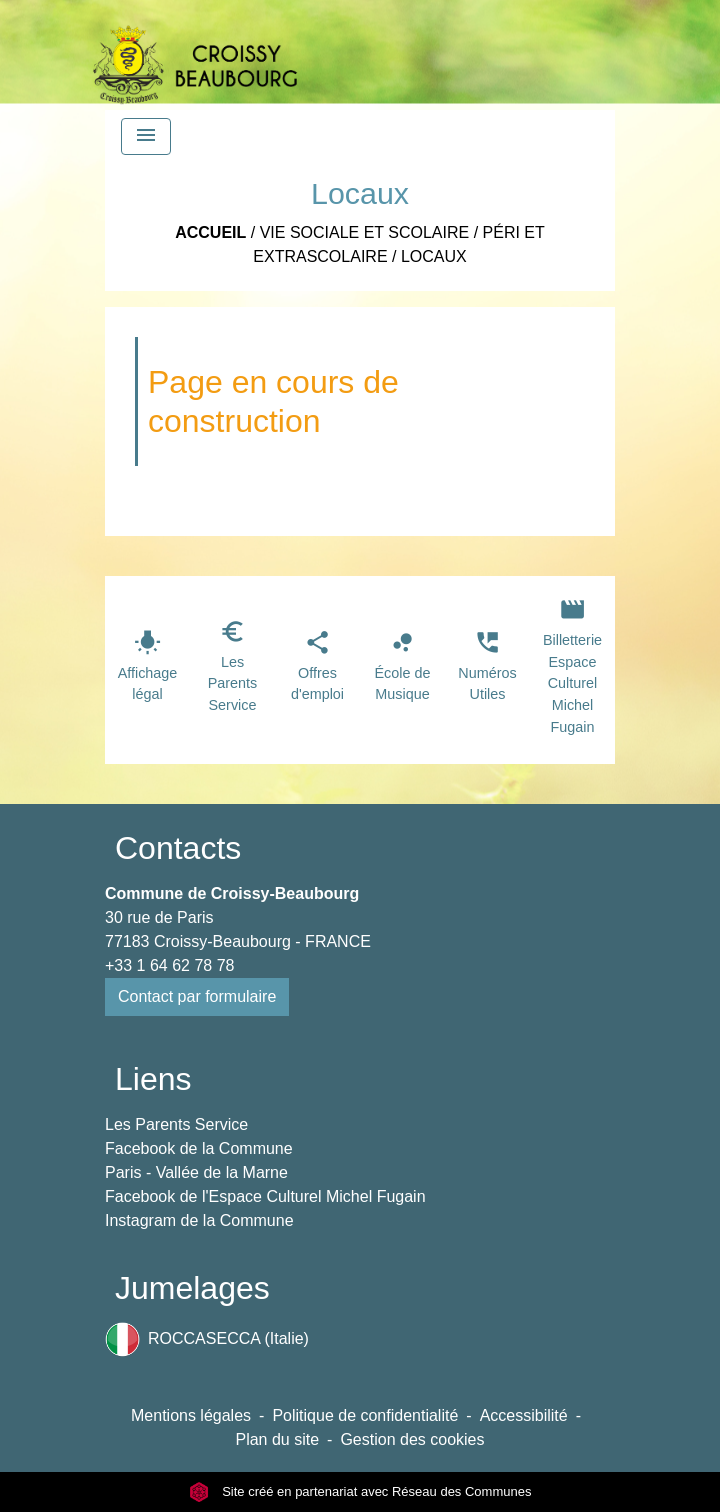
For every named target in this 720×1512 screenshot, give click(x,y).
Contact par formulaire (197, 996)
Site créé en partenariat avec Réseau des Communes (360, 1491)
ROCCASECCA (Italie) (207, 1339)
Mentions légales (191, 1415)
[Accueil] (195, 55)
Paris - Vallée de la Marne (196, 1172)
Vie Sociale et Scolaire (365, 232)
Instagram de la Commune (199, 1220)
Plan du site (277, 1439)
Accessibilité (524, 1415)
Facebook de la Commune (199, 1148)
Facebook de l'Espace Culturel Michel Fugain (265, 1196)
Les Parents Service (176, 1124)
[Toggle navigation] (146, 136)
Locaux (434, 256)
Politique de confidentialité (365, 1415)
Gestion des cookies (412, 1439)
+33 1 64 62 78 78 (169, 965)
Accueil (210, 232)
